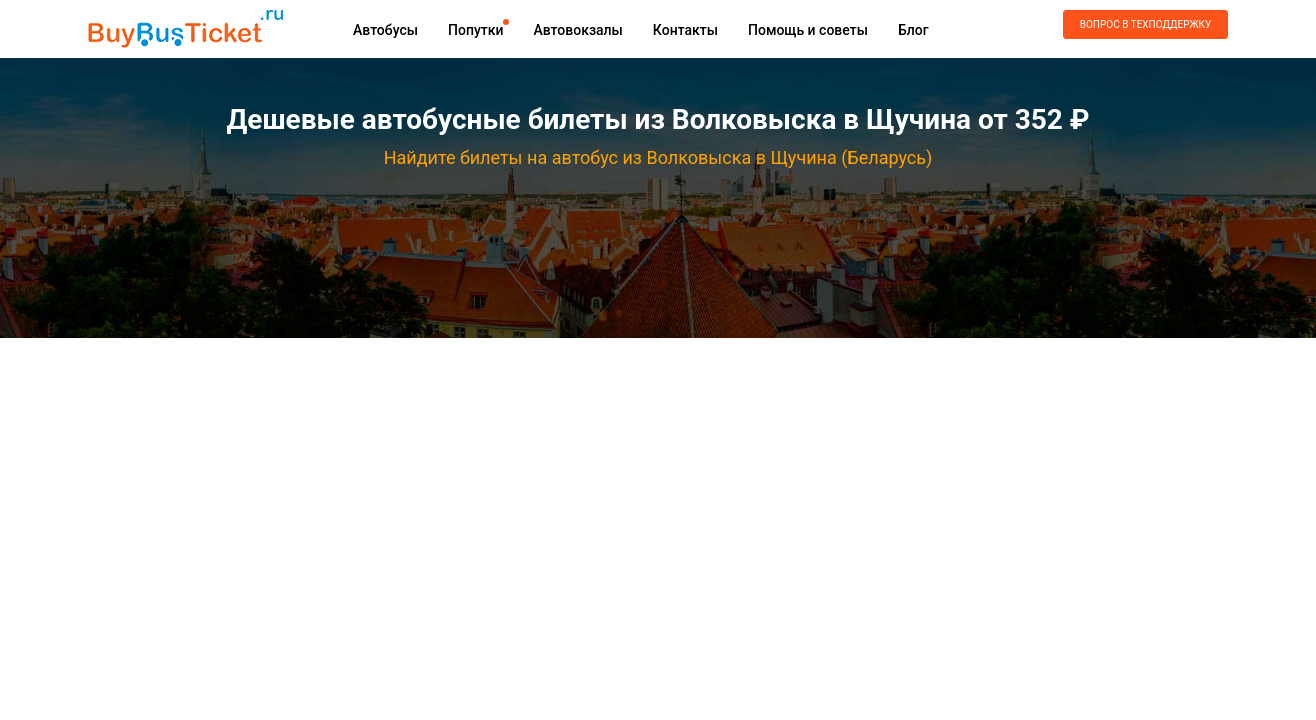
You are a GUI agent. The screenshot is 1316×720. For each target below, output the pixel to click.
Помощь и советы (808, 30)
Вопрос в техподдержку (1145, 24)
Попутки (475, 30)
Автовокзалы (577, 30)
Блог (913, 30)
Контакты (685, 30)
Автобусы (385, 30)
